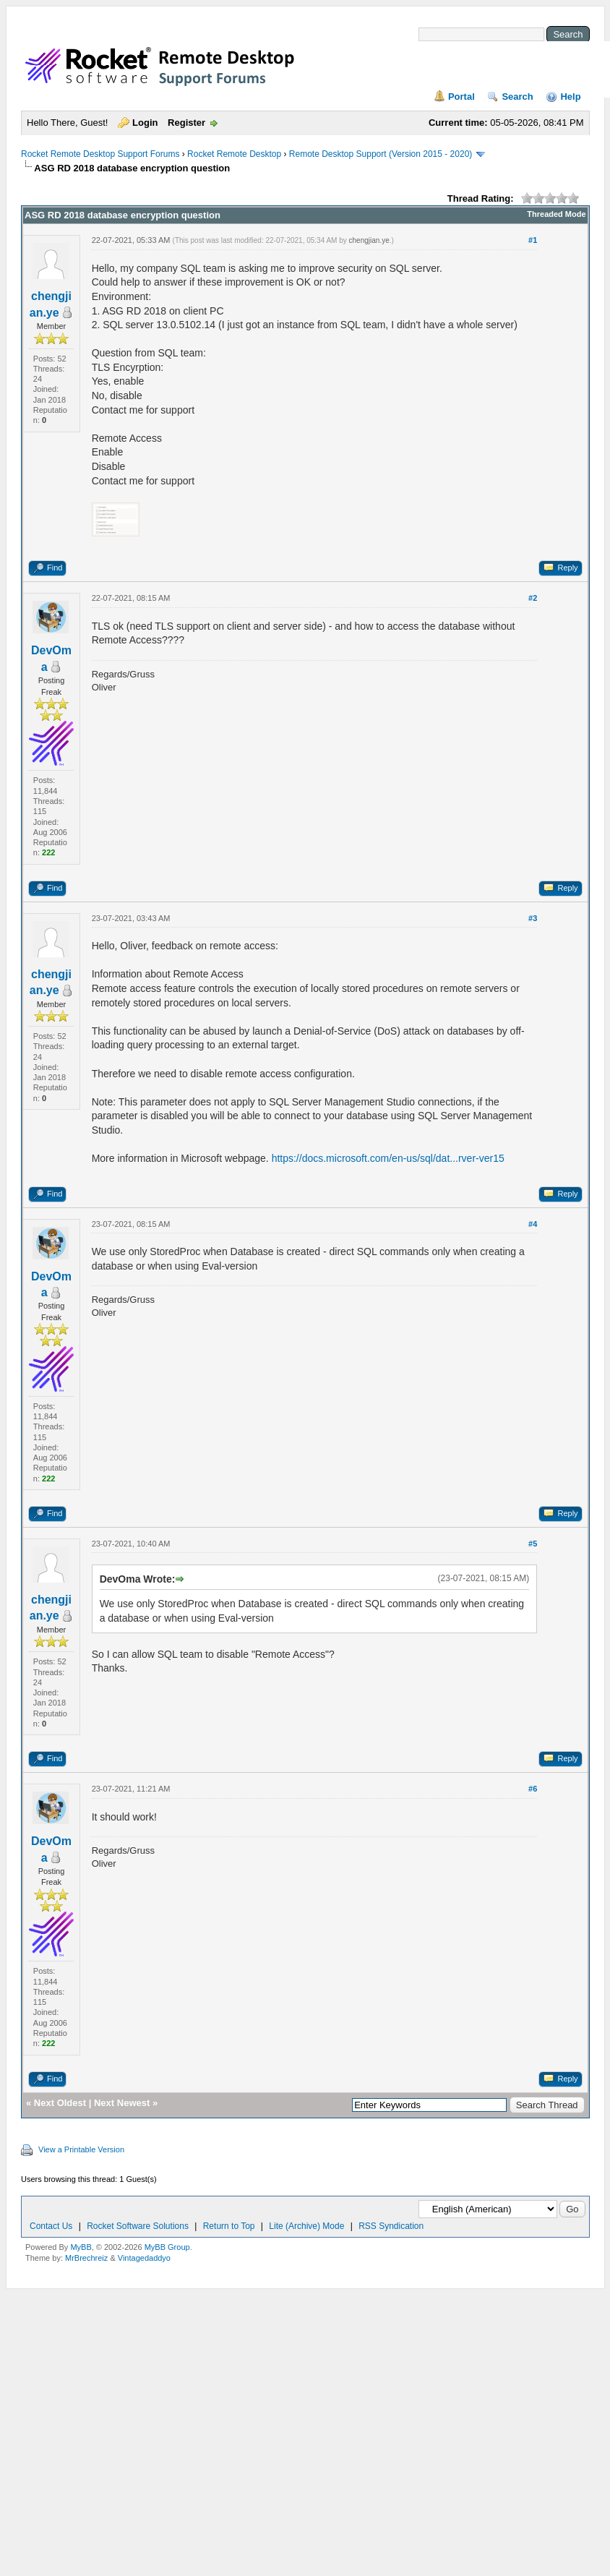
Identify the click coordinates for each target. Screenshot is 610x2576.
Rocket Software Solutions (138, 2226)
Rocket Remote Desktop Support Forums (100, 154)
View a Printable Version (81, 2149)
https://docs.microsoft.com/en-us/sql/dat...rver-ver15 (388, 1158)
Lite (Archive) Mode (306, 2226)
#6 (532, 1788)
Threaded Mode (556, 214)
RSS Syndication (391, 2226)
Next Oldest (60, 2102)
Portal (461, 96)
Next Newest (122, 2102)
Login (145, 122)
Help (570, 96)
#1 (532, 240)
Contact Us (51, 2226)
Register (186, 122)
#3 (532, 918)
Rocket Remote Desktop (234, 154)
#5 (532, 1543)
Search (517, 96)
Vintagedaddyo (144, 2258)
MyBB (80, 2247)
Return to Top (229, 2226)
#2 (532, 598)
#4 (532, 1224)
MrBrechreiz (86, 2258)
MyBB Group (167, 2247)
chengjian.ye (369, 240)
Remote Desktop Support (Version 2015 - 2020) (380, 154)
